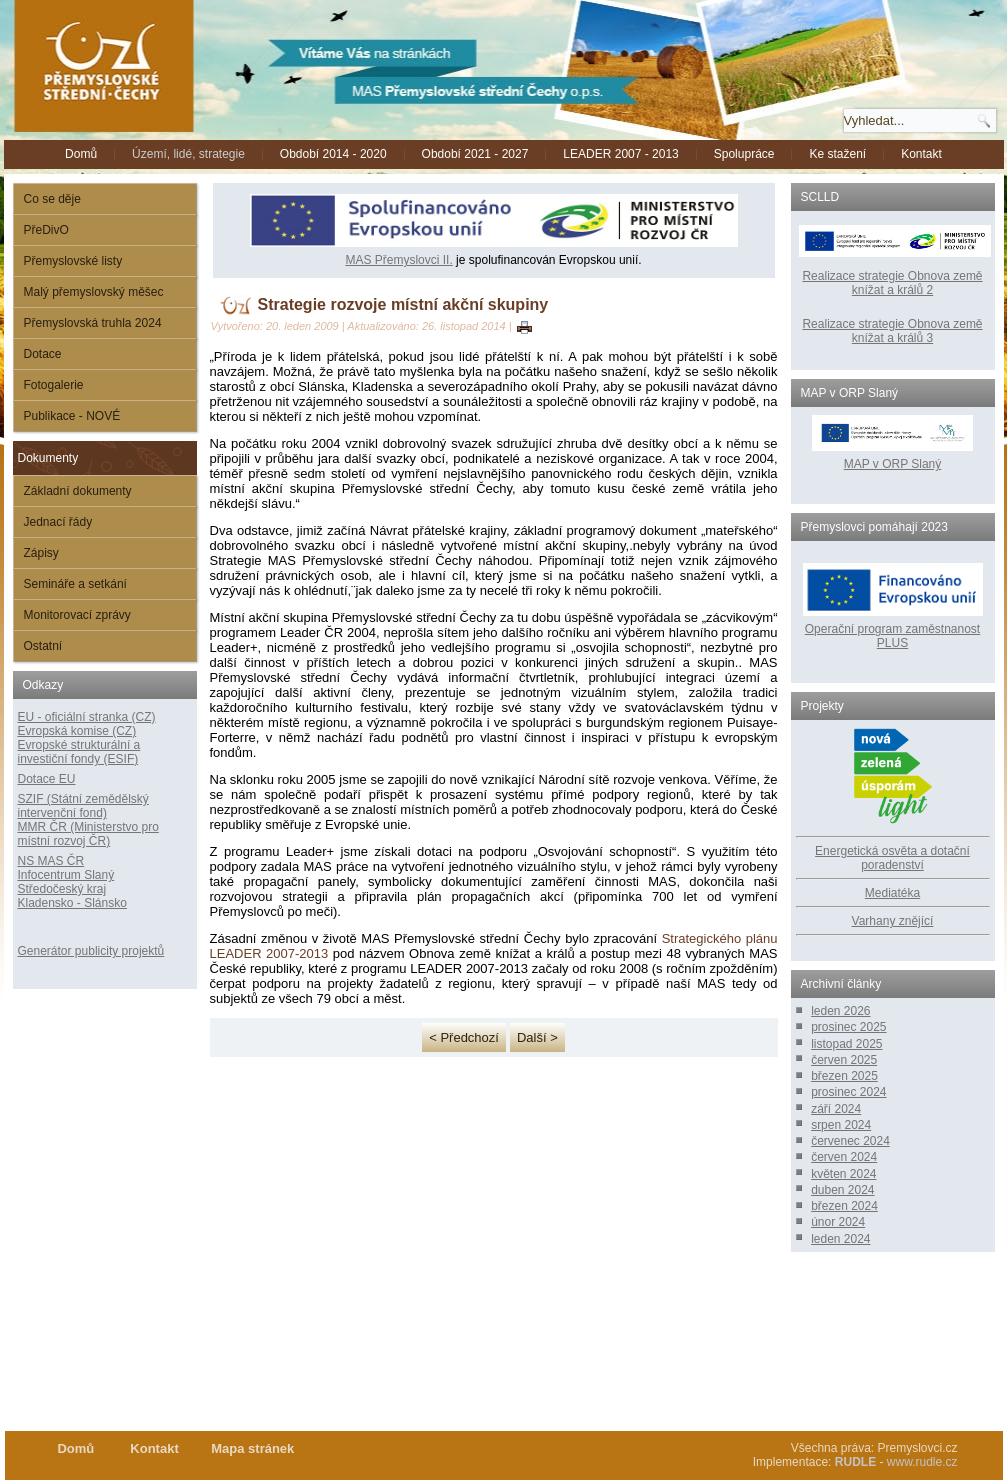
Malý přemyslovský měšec (94, 292)
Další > (537, 1037)
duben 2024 (842, 1190)
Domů (81, 154)
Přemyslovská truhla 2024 (93, 323)
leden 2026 (840, 1011)
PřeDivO (46, 230)
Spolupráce (744, 154)
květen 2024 (843, 1174)
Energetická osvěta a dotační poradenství (892, 858)
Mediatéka (892, 893)
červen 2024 (844, 1157)
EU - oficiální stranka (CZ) (87, 717)
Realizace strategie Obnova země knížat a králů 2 (892, 283)
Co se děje (52, 199)
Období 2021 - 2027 (475, 154)
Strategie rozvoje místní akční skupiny (403, 304)
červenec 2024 (850, 1141)
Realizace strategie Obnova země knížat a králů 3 (892, 331)
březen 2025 (844, 1076)
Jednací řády (58, 522)
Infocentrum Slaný (66, 875)
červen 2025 (844, 1060)
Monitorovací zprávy (77, 615)
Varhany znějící (893, 921)
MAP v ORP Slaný (892, 457)
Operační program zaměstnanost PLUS (892, 636)
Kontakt (921, 154)
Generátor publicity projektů (91, 951)
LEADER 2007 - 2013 (620, 154)
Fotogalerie (54, 385)
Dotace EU (47, 779)
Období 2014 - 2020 (333, 154)
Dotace (43, 354)
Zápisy (41, 553)
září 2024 (836, 1109)
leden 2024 (840, 1239)
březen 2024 (844, 1206)
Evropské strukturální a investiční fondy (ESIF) (79, 752)
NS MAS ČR (51, 861)
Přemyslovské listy (73, 261)
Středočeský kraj (62, 889)
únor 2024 (838, 1222)
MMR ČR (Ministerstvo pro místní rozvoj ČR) (88, 834)
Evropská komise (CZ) (77, 731)
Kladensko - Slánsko (72, 903)
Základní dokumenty (78, 491)
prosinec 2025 (848, 1027)
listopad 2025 (846, 1044)
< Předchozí (464, 1037)
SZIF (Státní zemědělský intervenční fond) (83, 806)
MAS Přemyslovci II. (398, 260)
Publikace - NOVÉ (72, 416)
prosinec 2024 (848, 1092)
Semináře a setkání (75, 584)
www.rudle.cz (922, 1462)
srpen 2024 (841, 1125)
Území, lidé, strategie (188, 154)
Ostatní (43, 646)
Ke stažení (837, 154)
